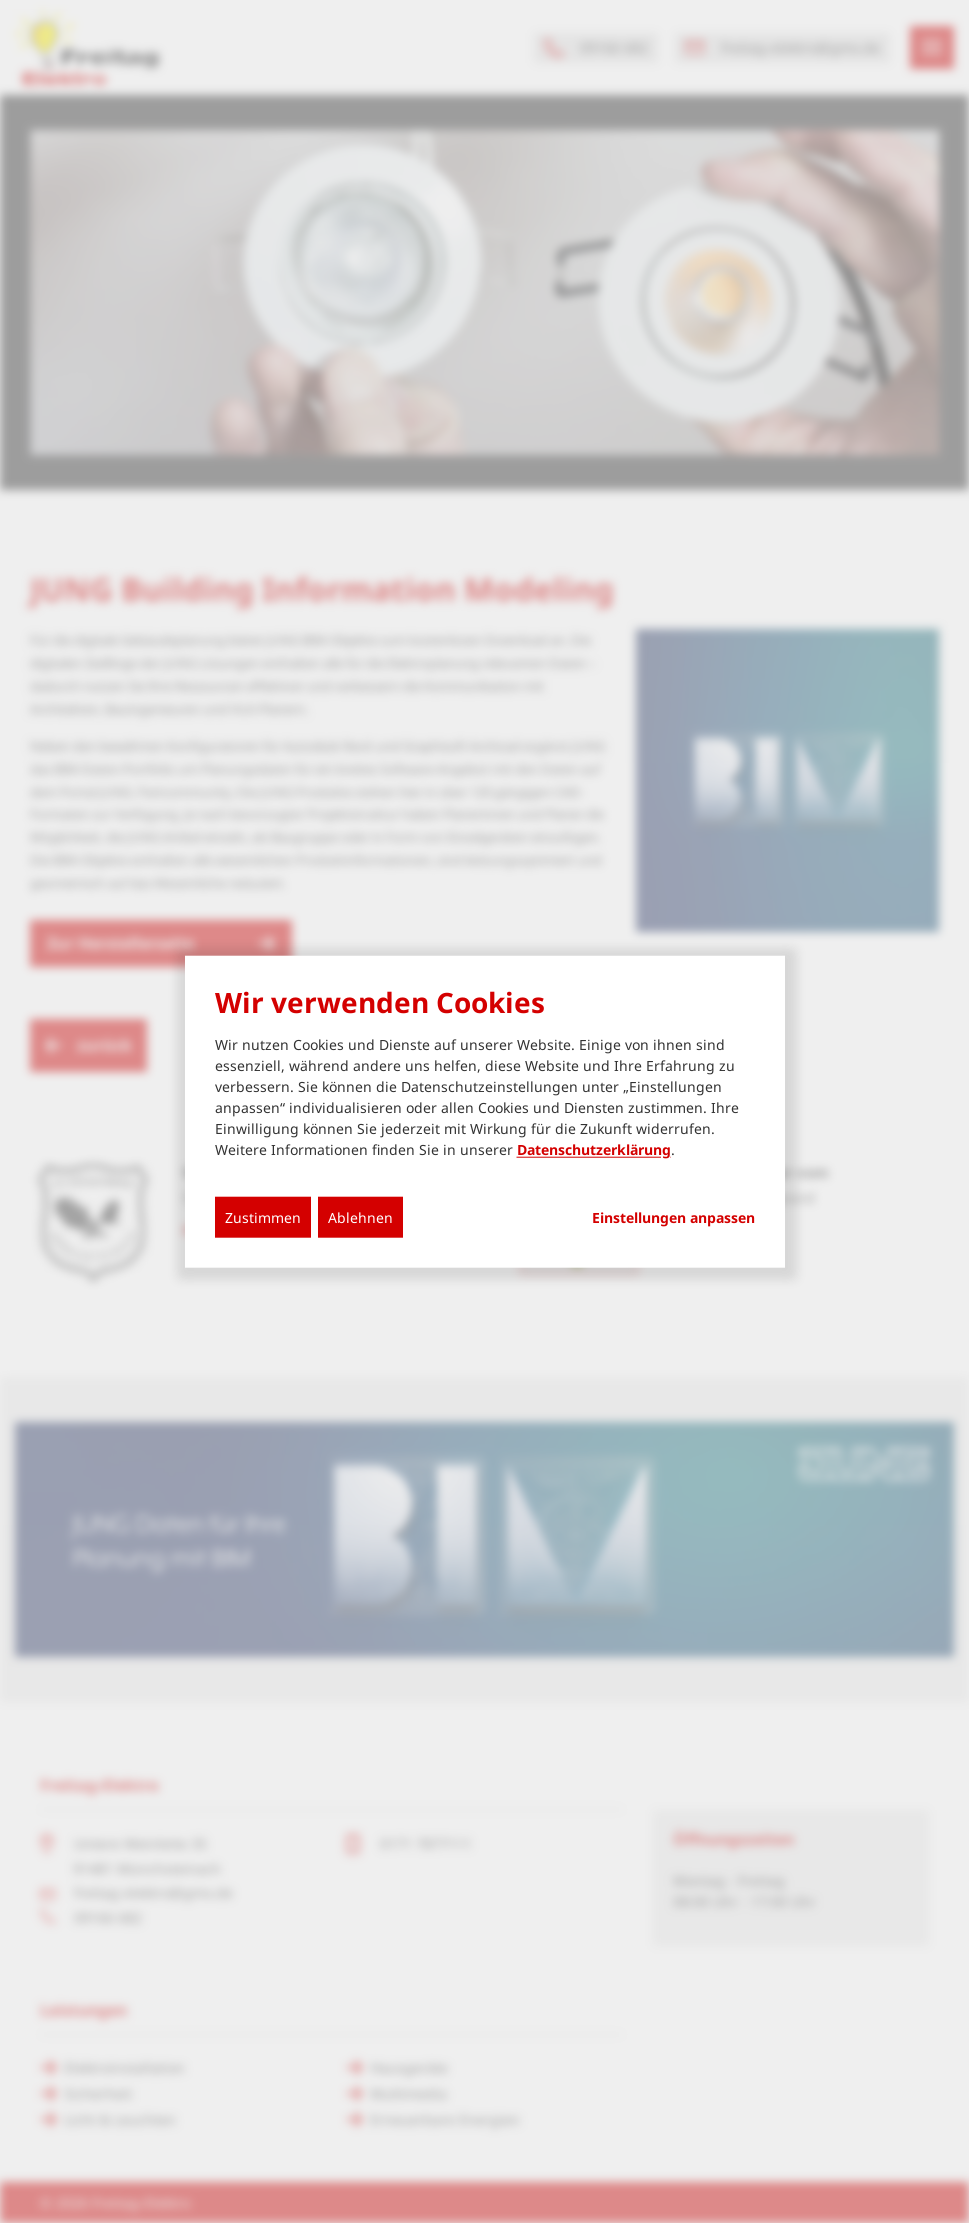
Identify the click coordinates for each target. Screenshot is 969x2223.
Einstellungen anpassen (673, 1218)
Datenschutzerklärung (594, 1149)
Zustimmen (263, 1217)
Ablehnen (360, 1217)
